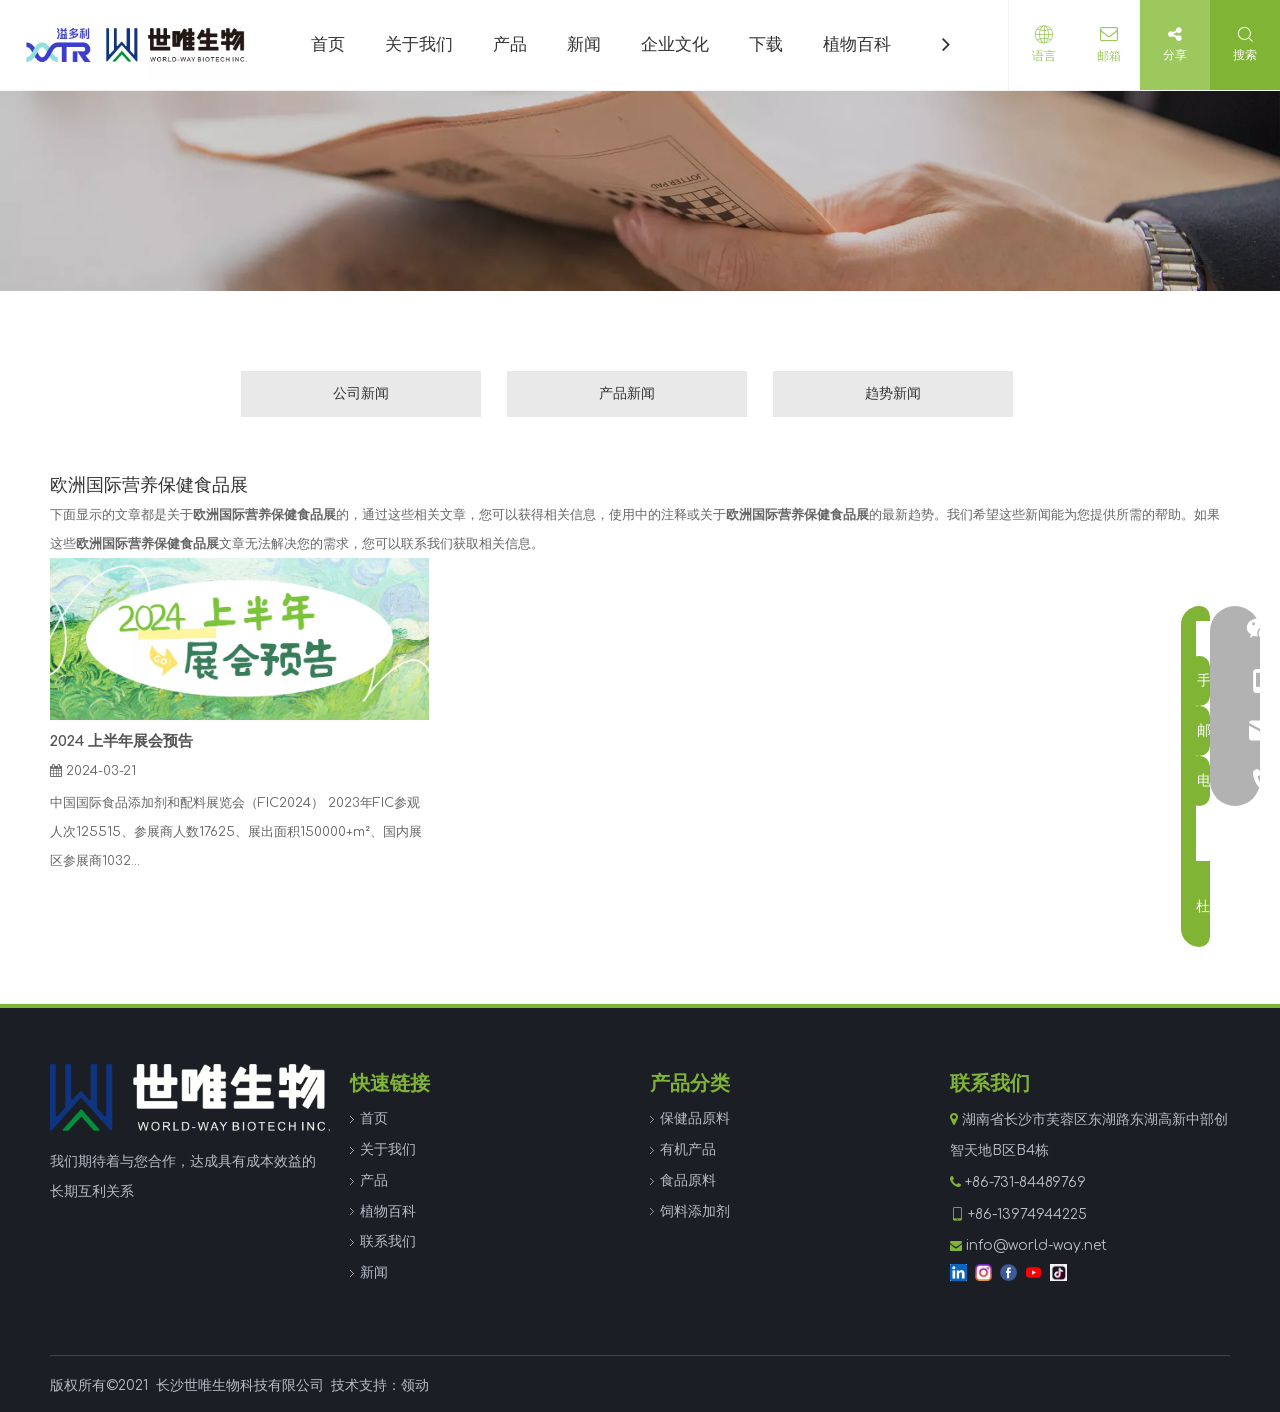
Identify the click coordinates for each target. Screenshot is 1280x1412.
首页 (374, 1118)
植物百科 (388, 1211)
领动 (415, 1385)
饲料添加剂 (695, 1211)
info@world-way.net (1036, 1245)
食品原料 (688, 1180)
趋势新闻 (893, 393)
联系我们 (388, 1241)
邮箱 (1104, 56)
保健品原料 (695, 1118)
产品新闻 (627, 393)
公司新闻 (361, 393)
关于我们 (388, 1149)
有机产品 (688, 1149)
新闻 (374, 1272)
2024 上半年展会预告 (121, 741)
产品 (374, 1180)
